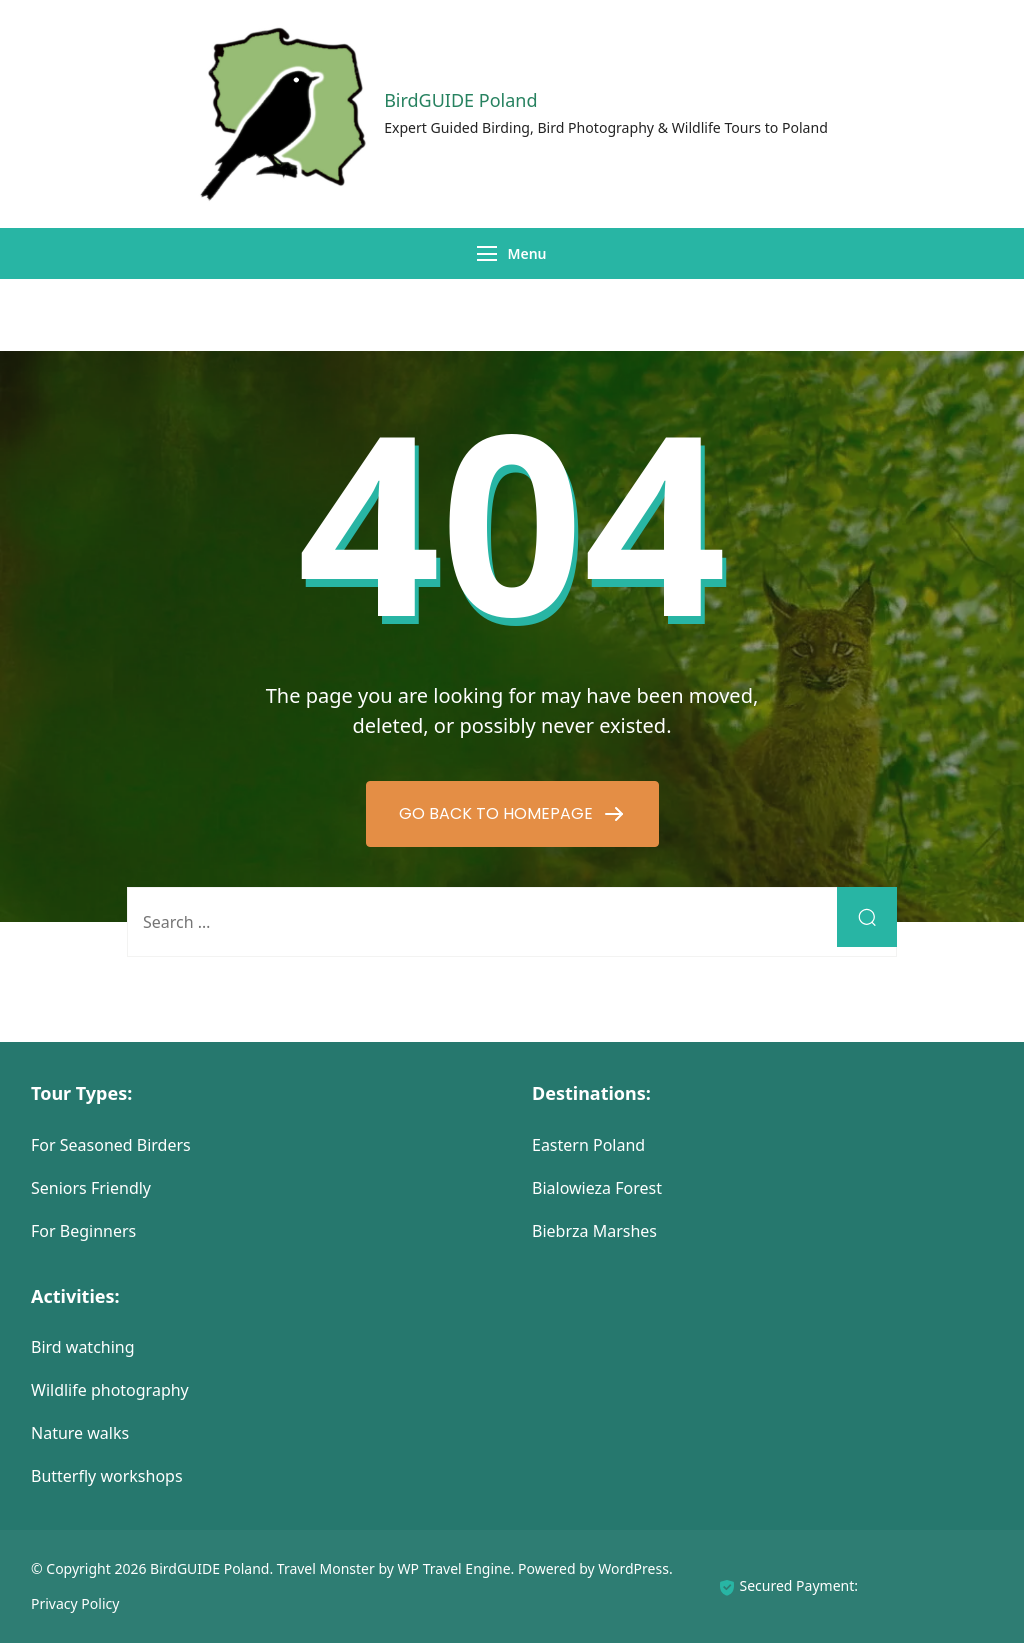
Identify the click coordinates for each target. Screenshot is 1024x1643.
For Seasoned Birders (111, 1145)
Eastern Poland (588, 1145)
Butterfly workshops (107, 1476)
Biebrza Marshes (594, 1231)
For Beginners (83, 1231)
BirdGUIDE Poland (460, 100)
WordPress (633, 1568)
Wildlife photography (110, 1390)
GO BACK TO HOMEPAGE (498, 813)
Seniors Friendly (91, 1188)
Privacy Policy (75, 1603)
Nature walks (80, 1433)
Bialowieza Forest (597, 1188)
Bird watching (83, 1347)
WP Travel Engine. (456, 1568)
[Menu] (487, 253)
